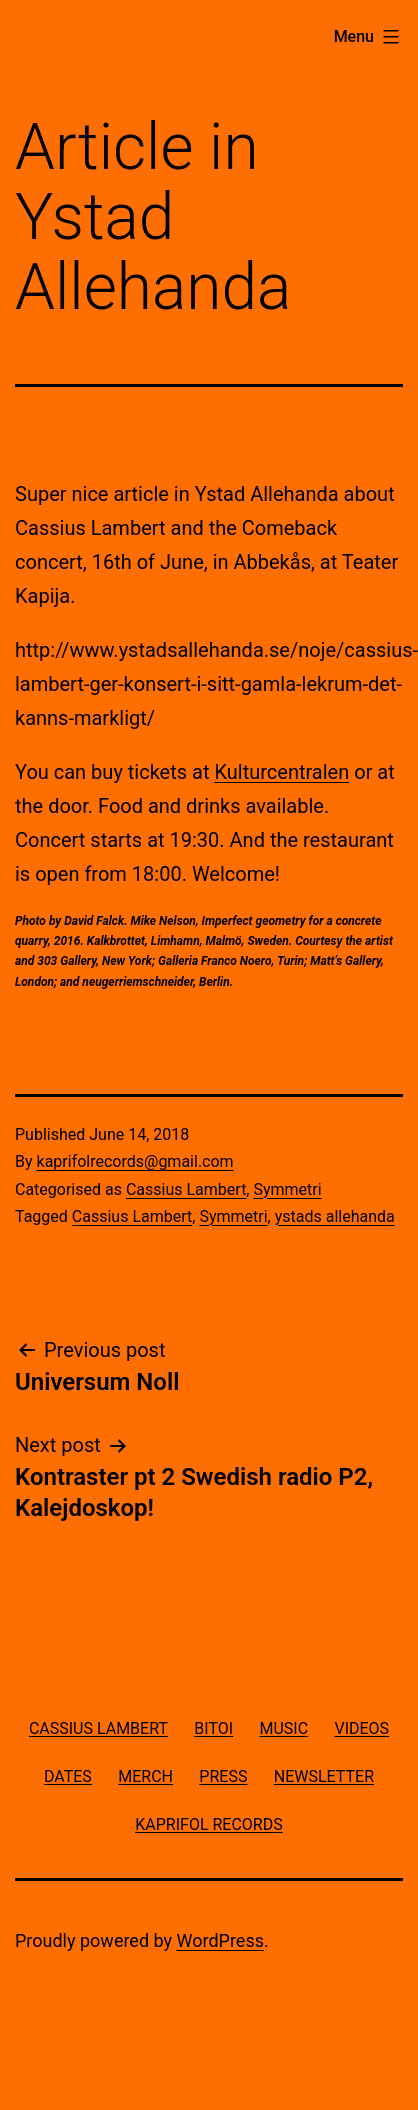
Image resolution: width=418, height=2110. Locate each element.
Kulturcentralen (281, 772)
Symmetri (287, 1189)
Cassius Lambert (186, 1189)
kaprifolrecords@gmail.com (135, 1161)
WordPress (220, 1940)
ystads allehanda (335, 1216)
